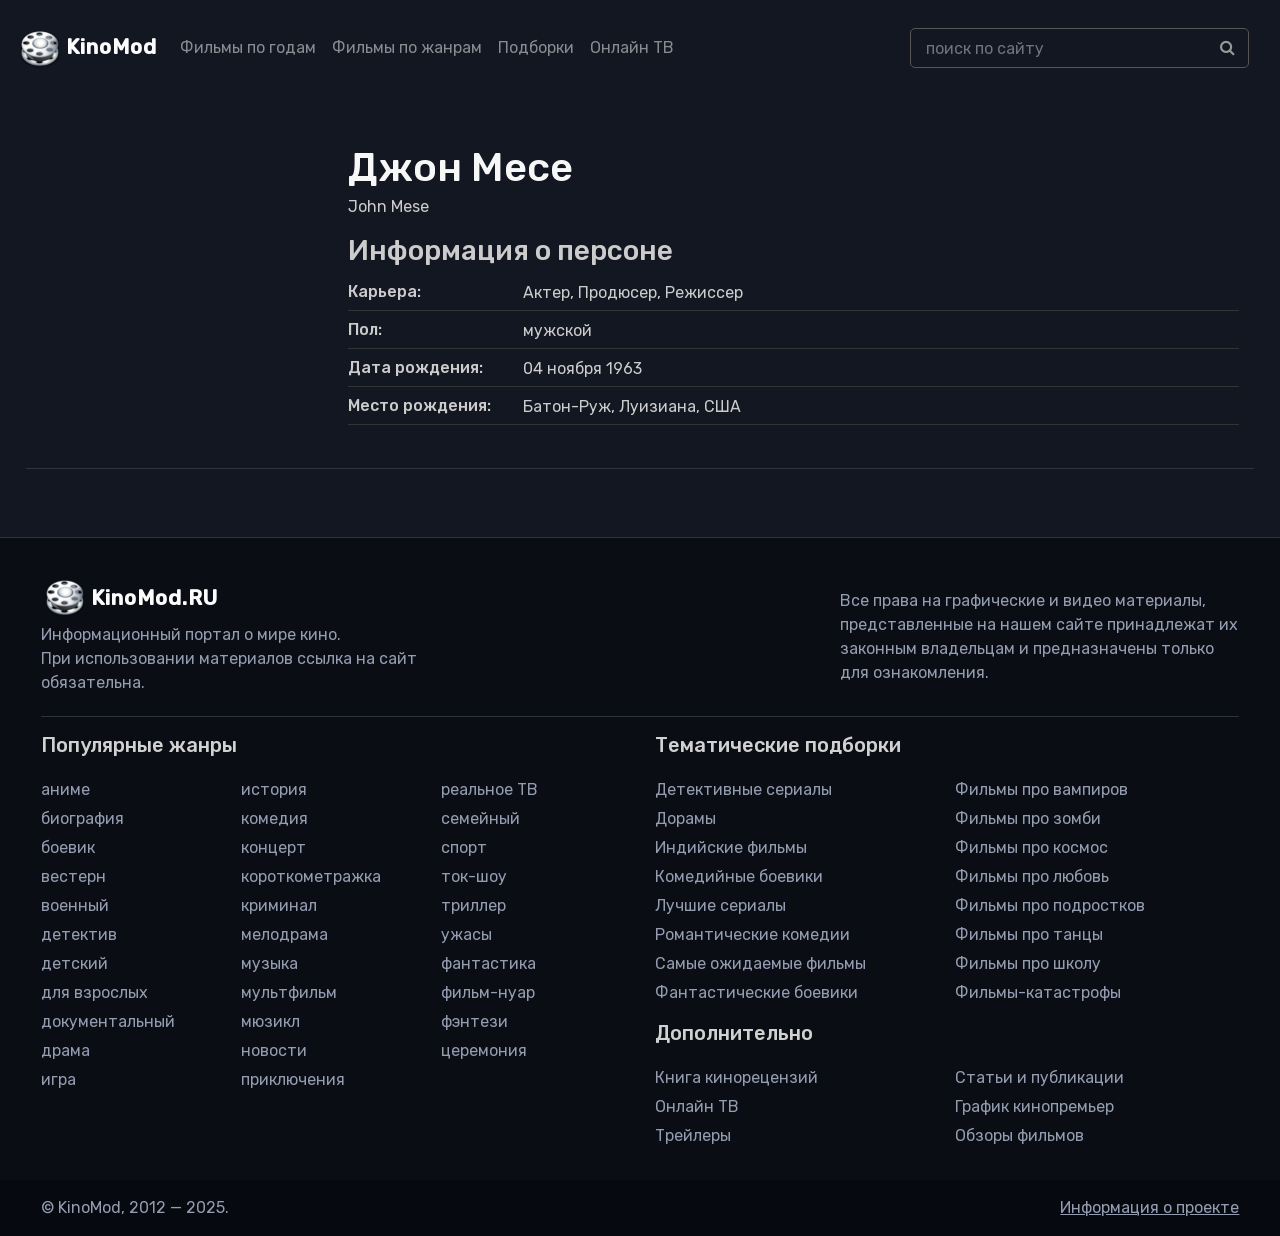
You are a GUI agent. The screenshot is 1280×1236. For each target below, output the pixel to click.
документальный (108, 1021)
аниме (65, 789)
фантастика (488, 963)
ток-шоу (474, 876)
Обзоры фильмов (1019, 1135)
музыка (269, 963)
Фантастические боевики (756, 992)
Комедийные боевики (739, 876)
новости (274, 1050)
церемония (484, 1050)
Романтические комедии (752, 934)
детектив (79, 934)
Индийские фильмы (731, 847)
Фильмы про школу (1028, 963)
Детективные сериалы (743, 789)
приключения (293, 1079)
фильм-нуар (488, 992)
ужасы (466, 934)
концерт (273, 847)
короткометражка (311, 876)
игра (58, 1079)
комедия (274, 818)
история (274, 789)
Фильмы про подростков (1050, 905)
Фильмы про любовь (1032, 876)
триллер (473, 905)
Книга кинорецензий (736, 1077)
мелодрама (284, 934)
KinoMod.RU (154, 598)
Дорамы (685, 818)
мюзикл (270, 1021)
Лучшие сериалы (720, 905)
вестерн (73, 876)
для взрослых (94, 992)
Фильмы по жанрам (407, 47)
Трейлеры (693, 1135)
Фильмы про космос (1031, 847)
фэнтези (474, 1021)
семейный (480, 818)
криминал (279, 905)
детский (74, 963)
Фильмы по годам (248, 47)
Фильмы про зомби (1028, 818)
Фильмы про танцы (1029, 934)
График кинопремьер (1034, 1106)
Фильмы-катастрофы (1038, 992)
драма (65, 1050)
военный (75, 905)
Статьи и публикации (1039, 1077)
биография (82, 818)
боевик (68, 847)
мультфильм (289, 992)
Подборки (536, 47)
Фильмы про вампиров (1041, 789)
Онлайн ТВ (632, 47)
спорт (464, 847)
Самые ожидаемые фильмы (760, 963)
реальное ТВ (489, 789)
